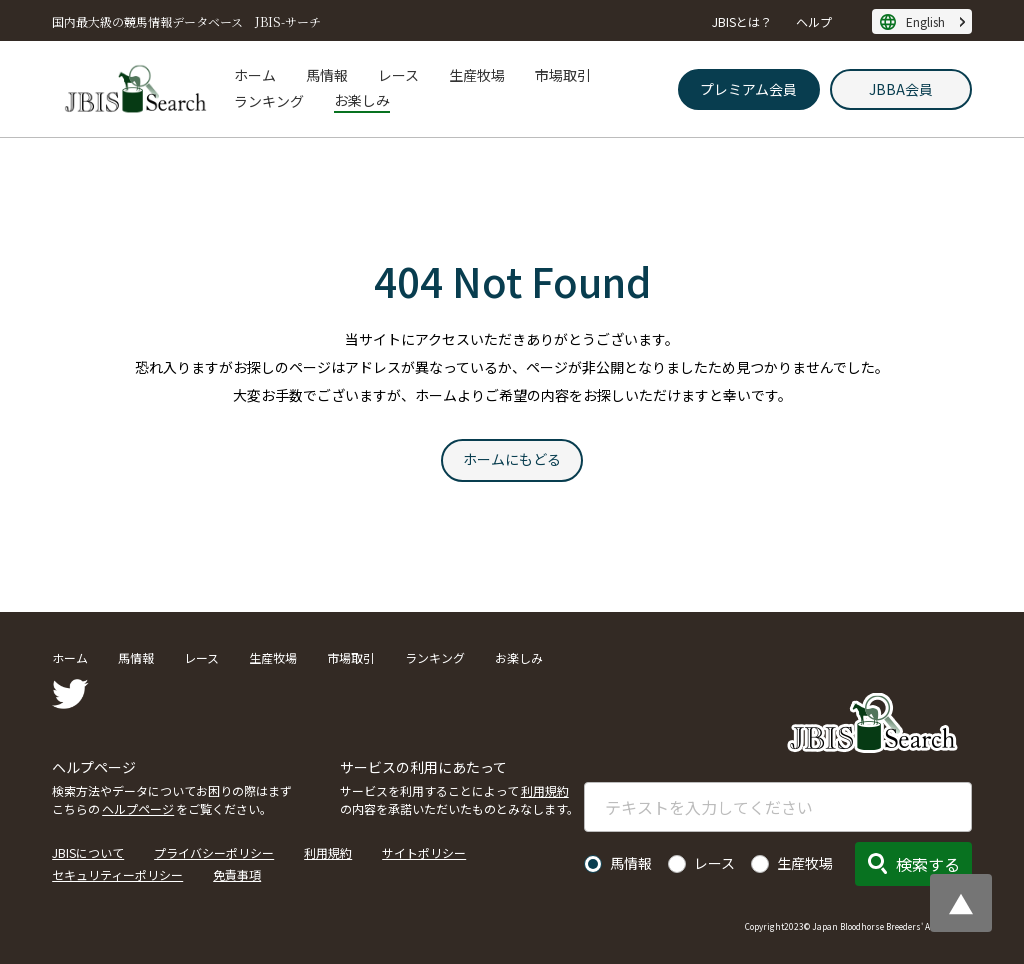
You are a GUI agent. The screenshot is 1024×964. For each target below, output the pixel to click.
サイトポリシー (424, 852)
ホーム (255, 75)
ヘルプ (814, 21)
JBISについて (88, 852)
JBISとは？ (742, 21)
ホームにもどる (512, 459)
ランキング (269, 101)
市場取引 (563, 75)
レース (398, 75)
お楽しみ (362, 100)
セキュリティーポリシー (117, 874)
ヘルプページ (138, 808)
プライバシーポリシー (214, 852)
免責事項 (237, 874)
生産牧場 (477, 75)
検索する (928, 864)
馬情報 (327, 75)
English (925, 21)
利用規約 (545, 790)
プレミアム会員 (748, 89)
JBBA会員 (901, 89)
